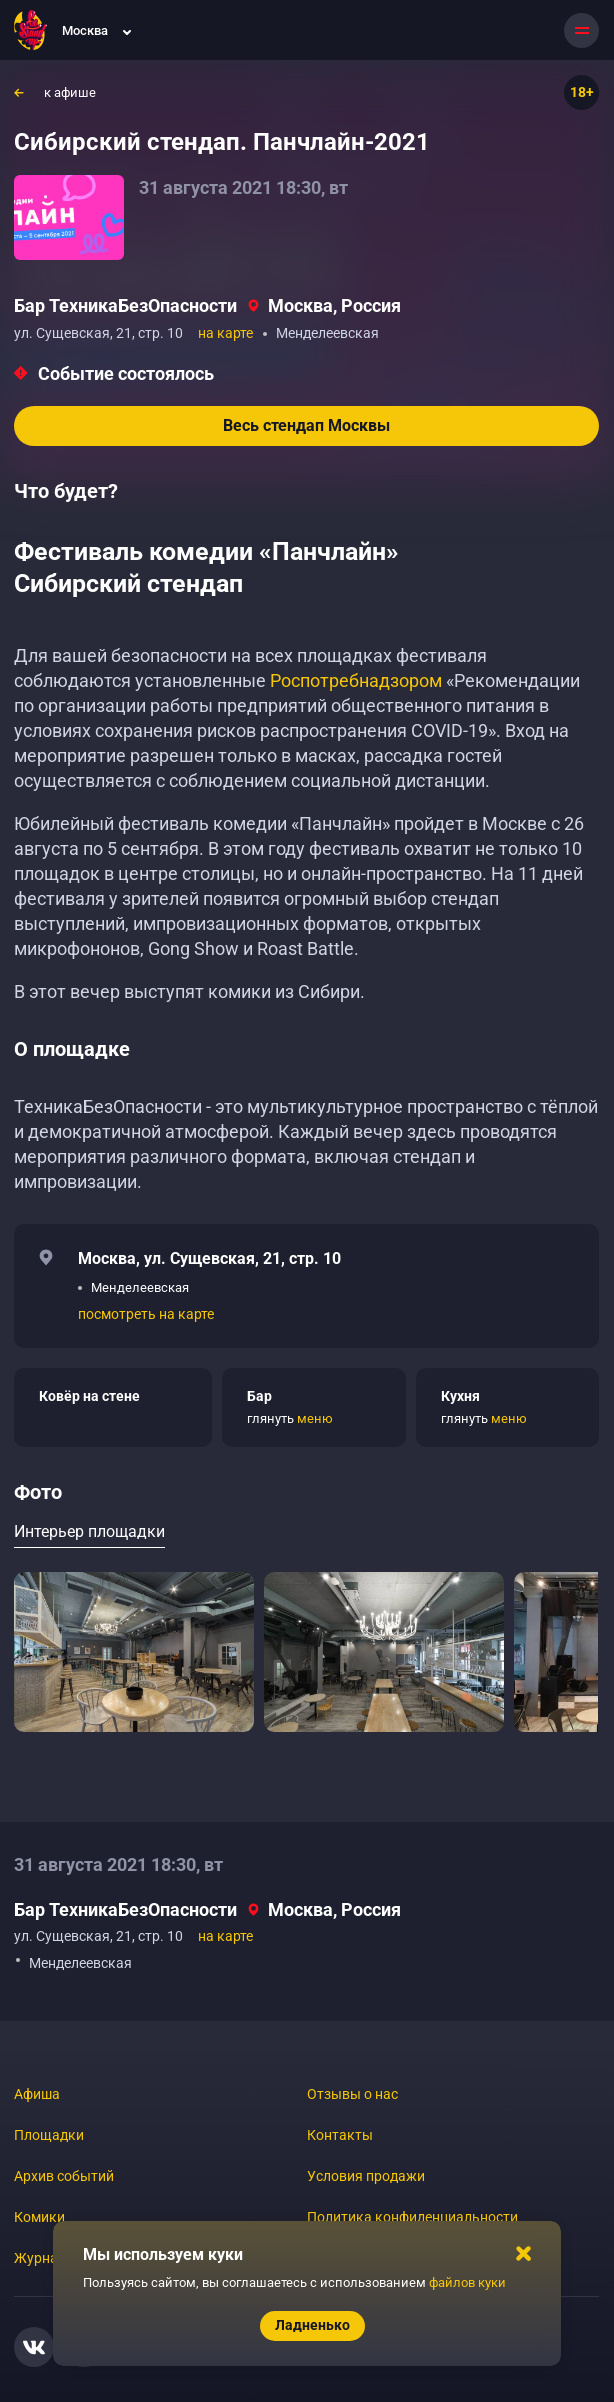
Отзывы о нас (352, 2094)
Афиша (37, 2094)
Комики (39, 2217)
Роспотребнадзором (356, 680)
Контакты (340, 2135)
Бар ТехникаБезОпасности (125, 305)
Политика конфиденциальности (412, 2217)
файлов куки (467, 2282)
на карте (225, 333)
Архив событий (64, 2176)
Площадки (49, 2135)
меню (315, 1418)
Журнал (40, 2258)
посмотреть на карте (146, 1314)
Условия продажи (366, 2176)
